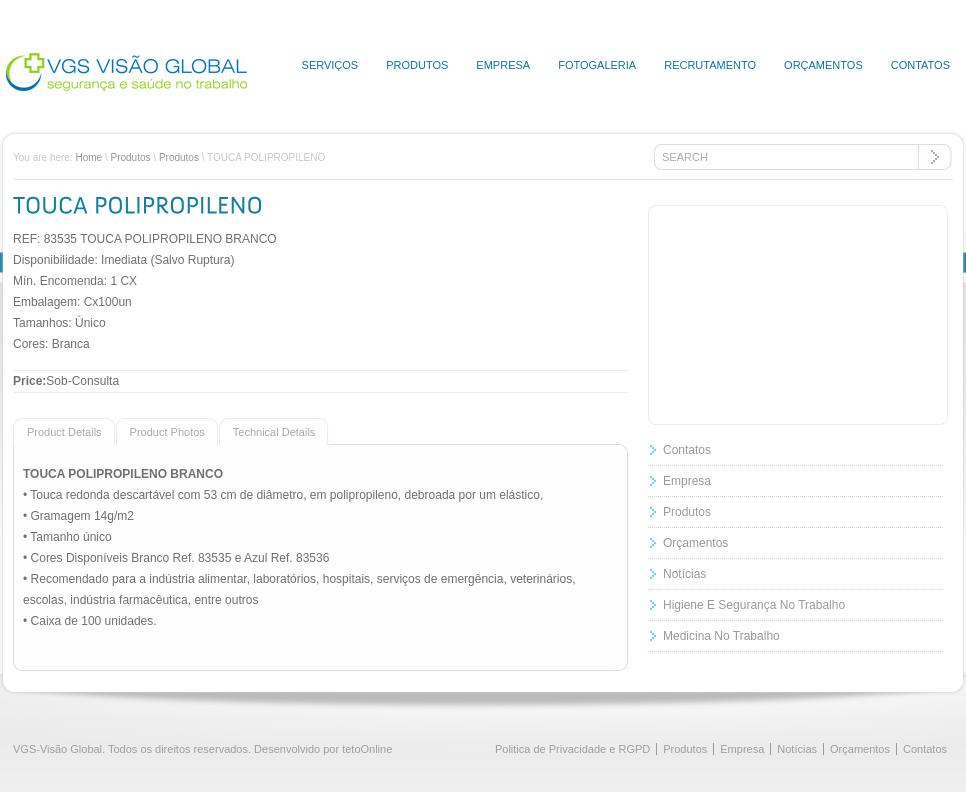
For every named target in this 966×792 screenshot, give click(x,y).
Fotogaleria (597, 65)
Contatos (920, 65)
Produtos (417, 65)
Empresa (503, 65)
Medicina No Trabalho (721, 636)
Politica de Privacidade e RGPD (572, 749)
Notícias (684, 574)
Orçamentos (823, 65)
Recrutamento (710, 65)
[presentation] (57, 431)
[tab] (64, 431)
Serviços (330, 65)
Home (88, 157)
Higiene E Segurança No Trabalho (754, 605)
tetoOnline (367, 749)
